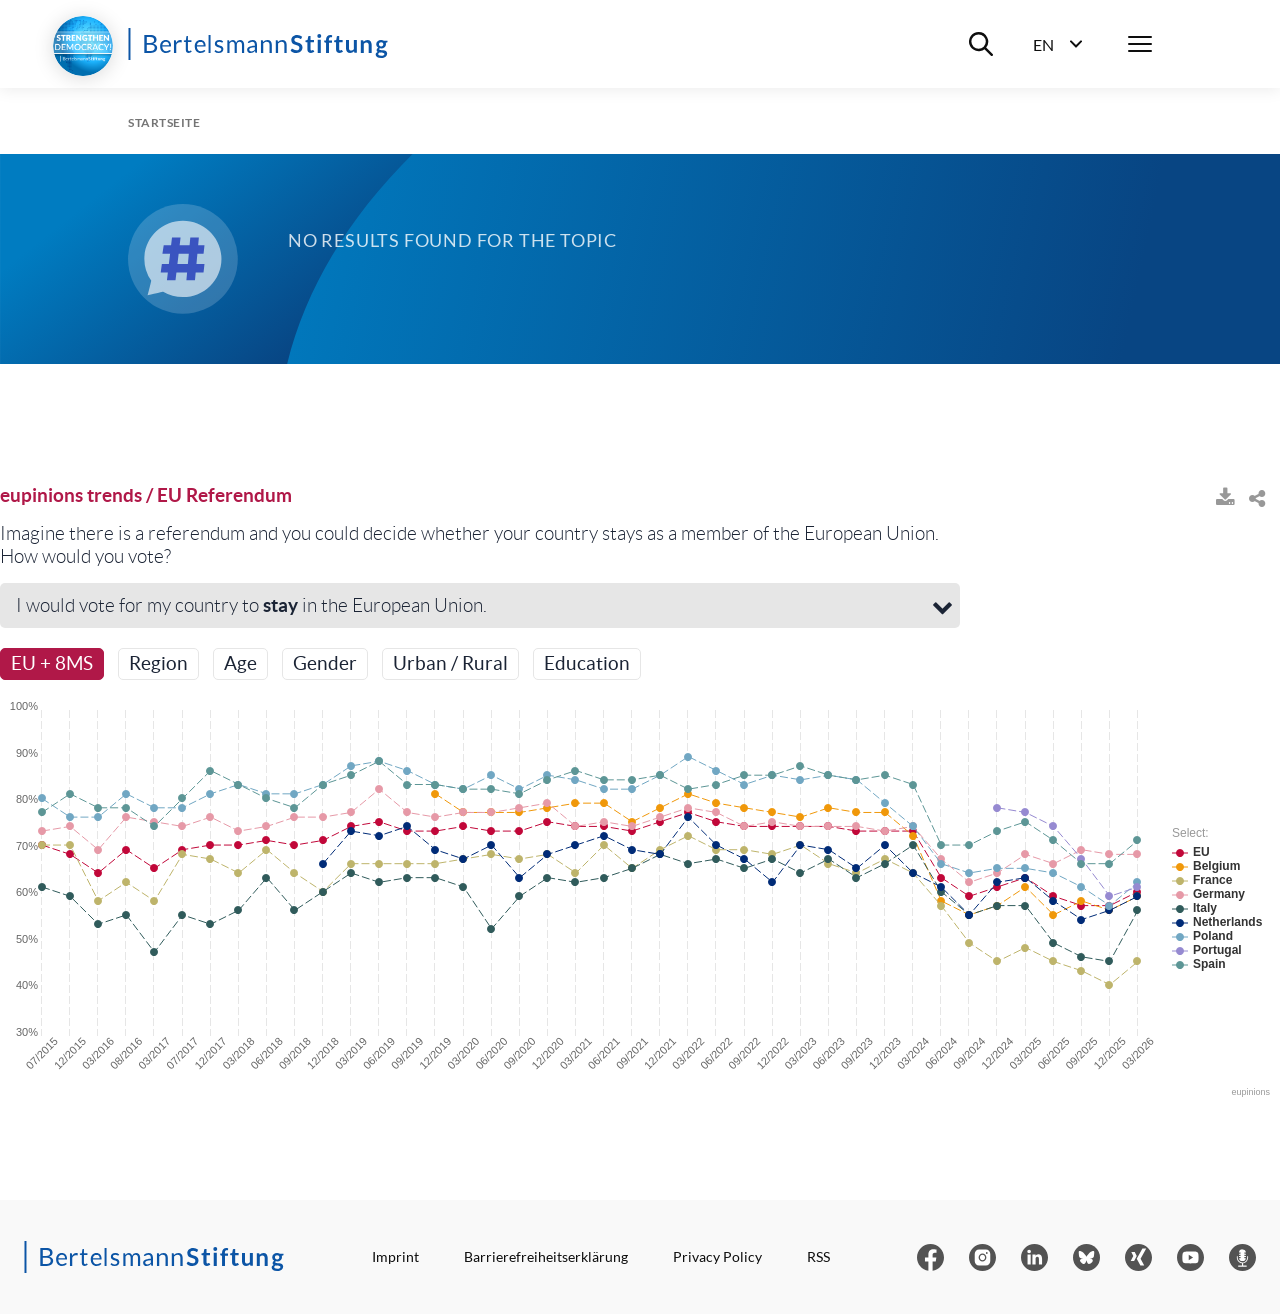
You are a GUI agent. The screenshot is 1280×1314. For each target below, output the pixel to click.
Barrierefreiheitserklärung (546, 1256)
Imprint (395, 1256)
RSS (818, 1256)
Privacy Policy (717, 1256)
